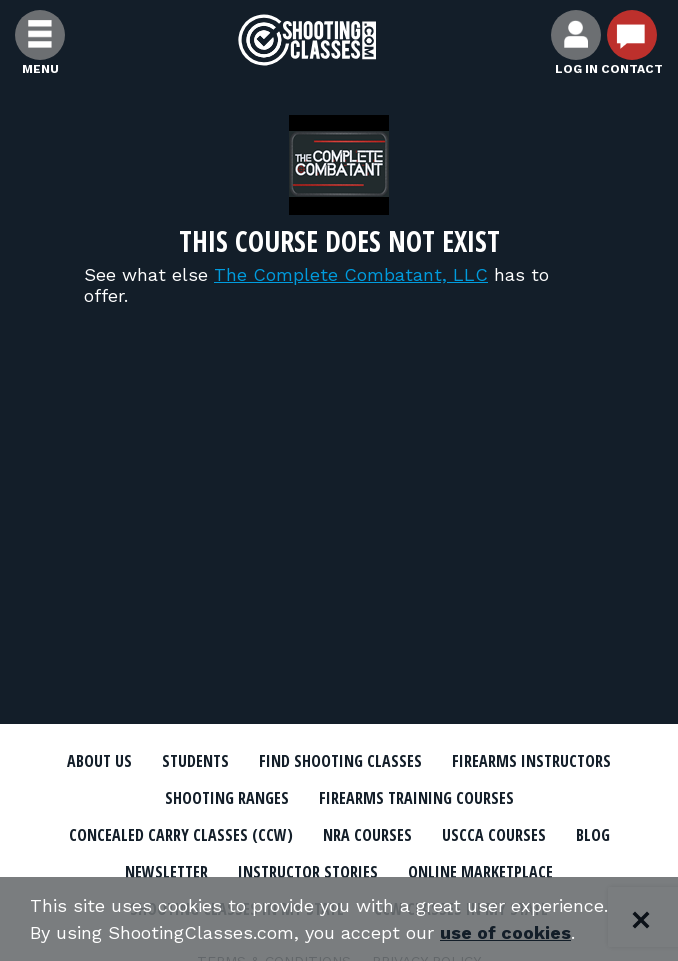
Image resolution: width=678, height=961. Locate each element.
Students (195, 761)
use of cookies (505, 932)
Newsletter (166, 872)
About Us (99, 761)
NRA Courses (367, 835)
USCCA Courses (494, 835)
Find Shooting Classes (340, 761)
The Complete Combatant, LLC (351, 274)
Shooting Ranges (227, 798)
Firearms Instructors (531, 761)
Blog (593, 835)
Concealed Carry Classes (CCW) (181, 835)
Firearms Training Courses (416, 798)
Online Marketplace (480, 872)
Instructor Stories (308, 872)
